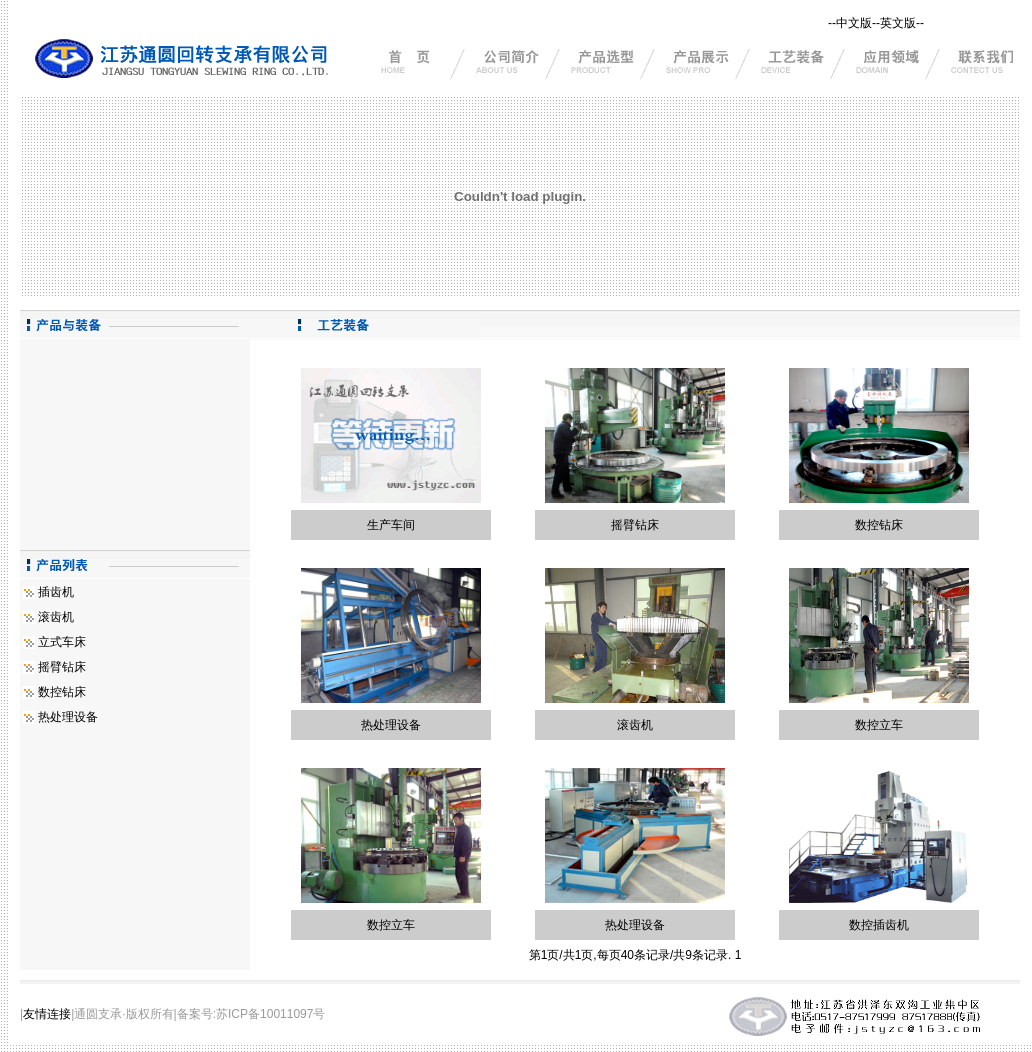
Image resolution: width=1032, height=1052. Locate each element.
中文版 (854, 23)
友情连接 (47, 1014)
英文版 (898, 23)
